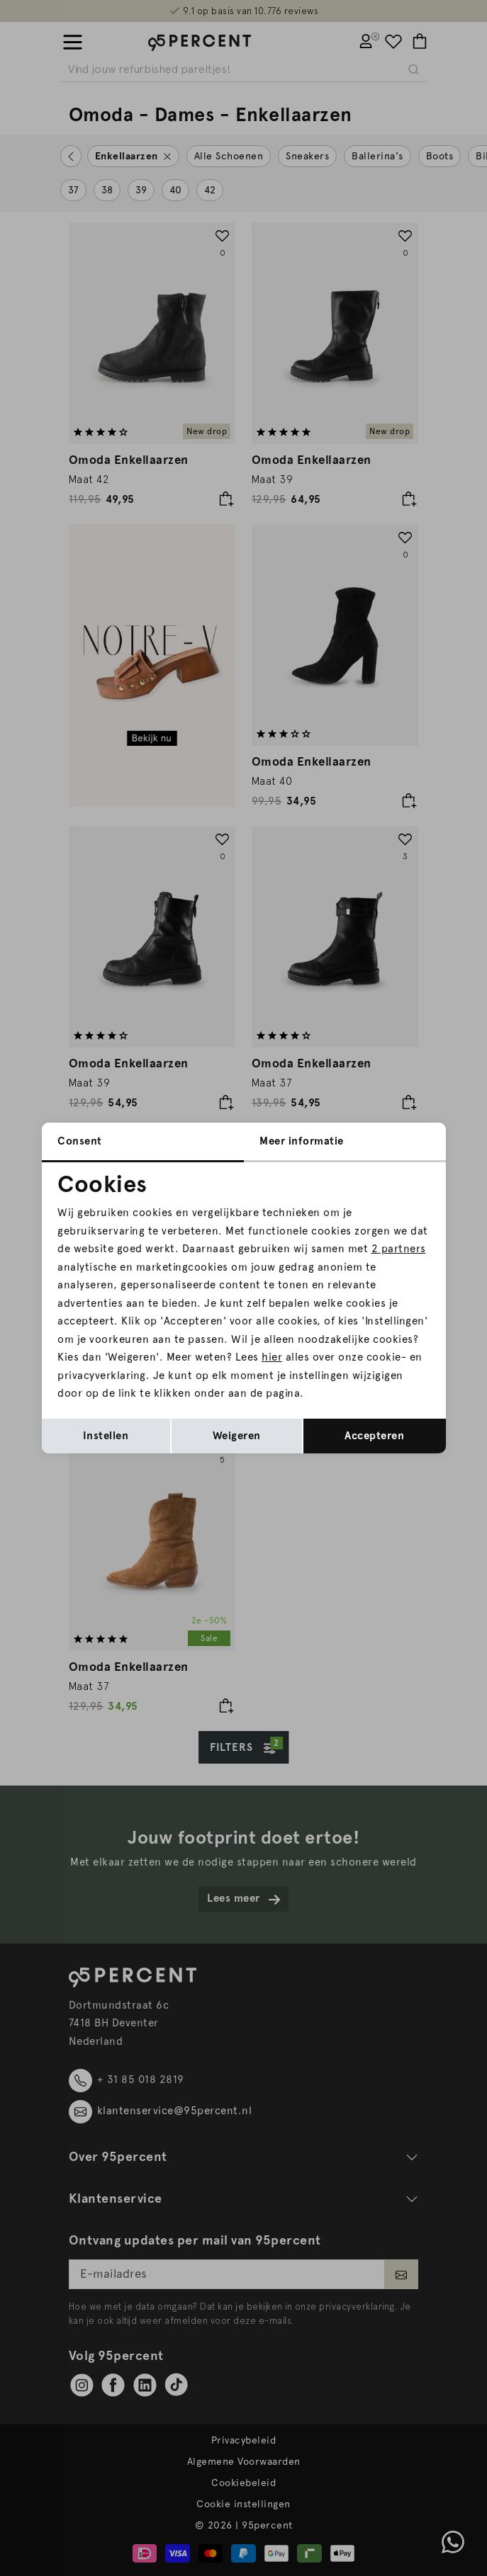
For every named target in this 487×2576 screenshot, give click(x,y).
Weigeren (237, 1435)
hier (272, 1357)
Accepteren (374, 1435)
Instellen (106, 1435)
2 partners (398, 1248)
